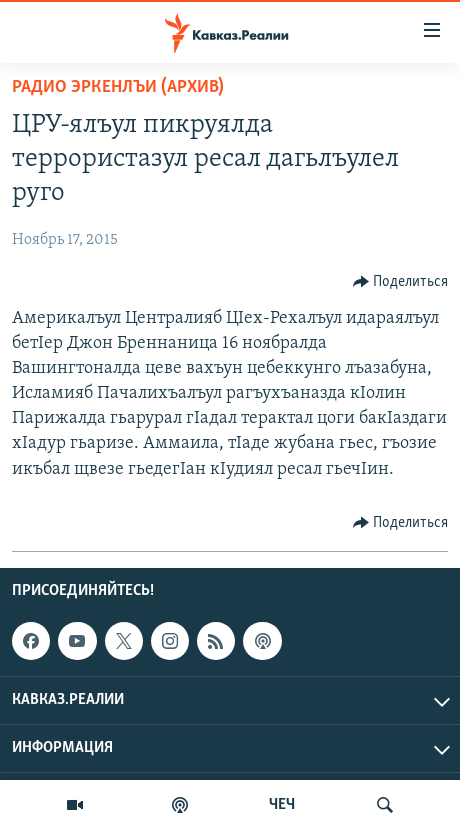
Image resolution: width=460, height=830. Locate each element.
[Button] (401, 282)
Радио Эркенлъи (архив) (118, 87)
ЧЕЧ (282, 805)
